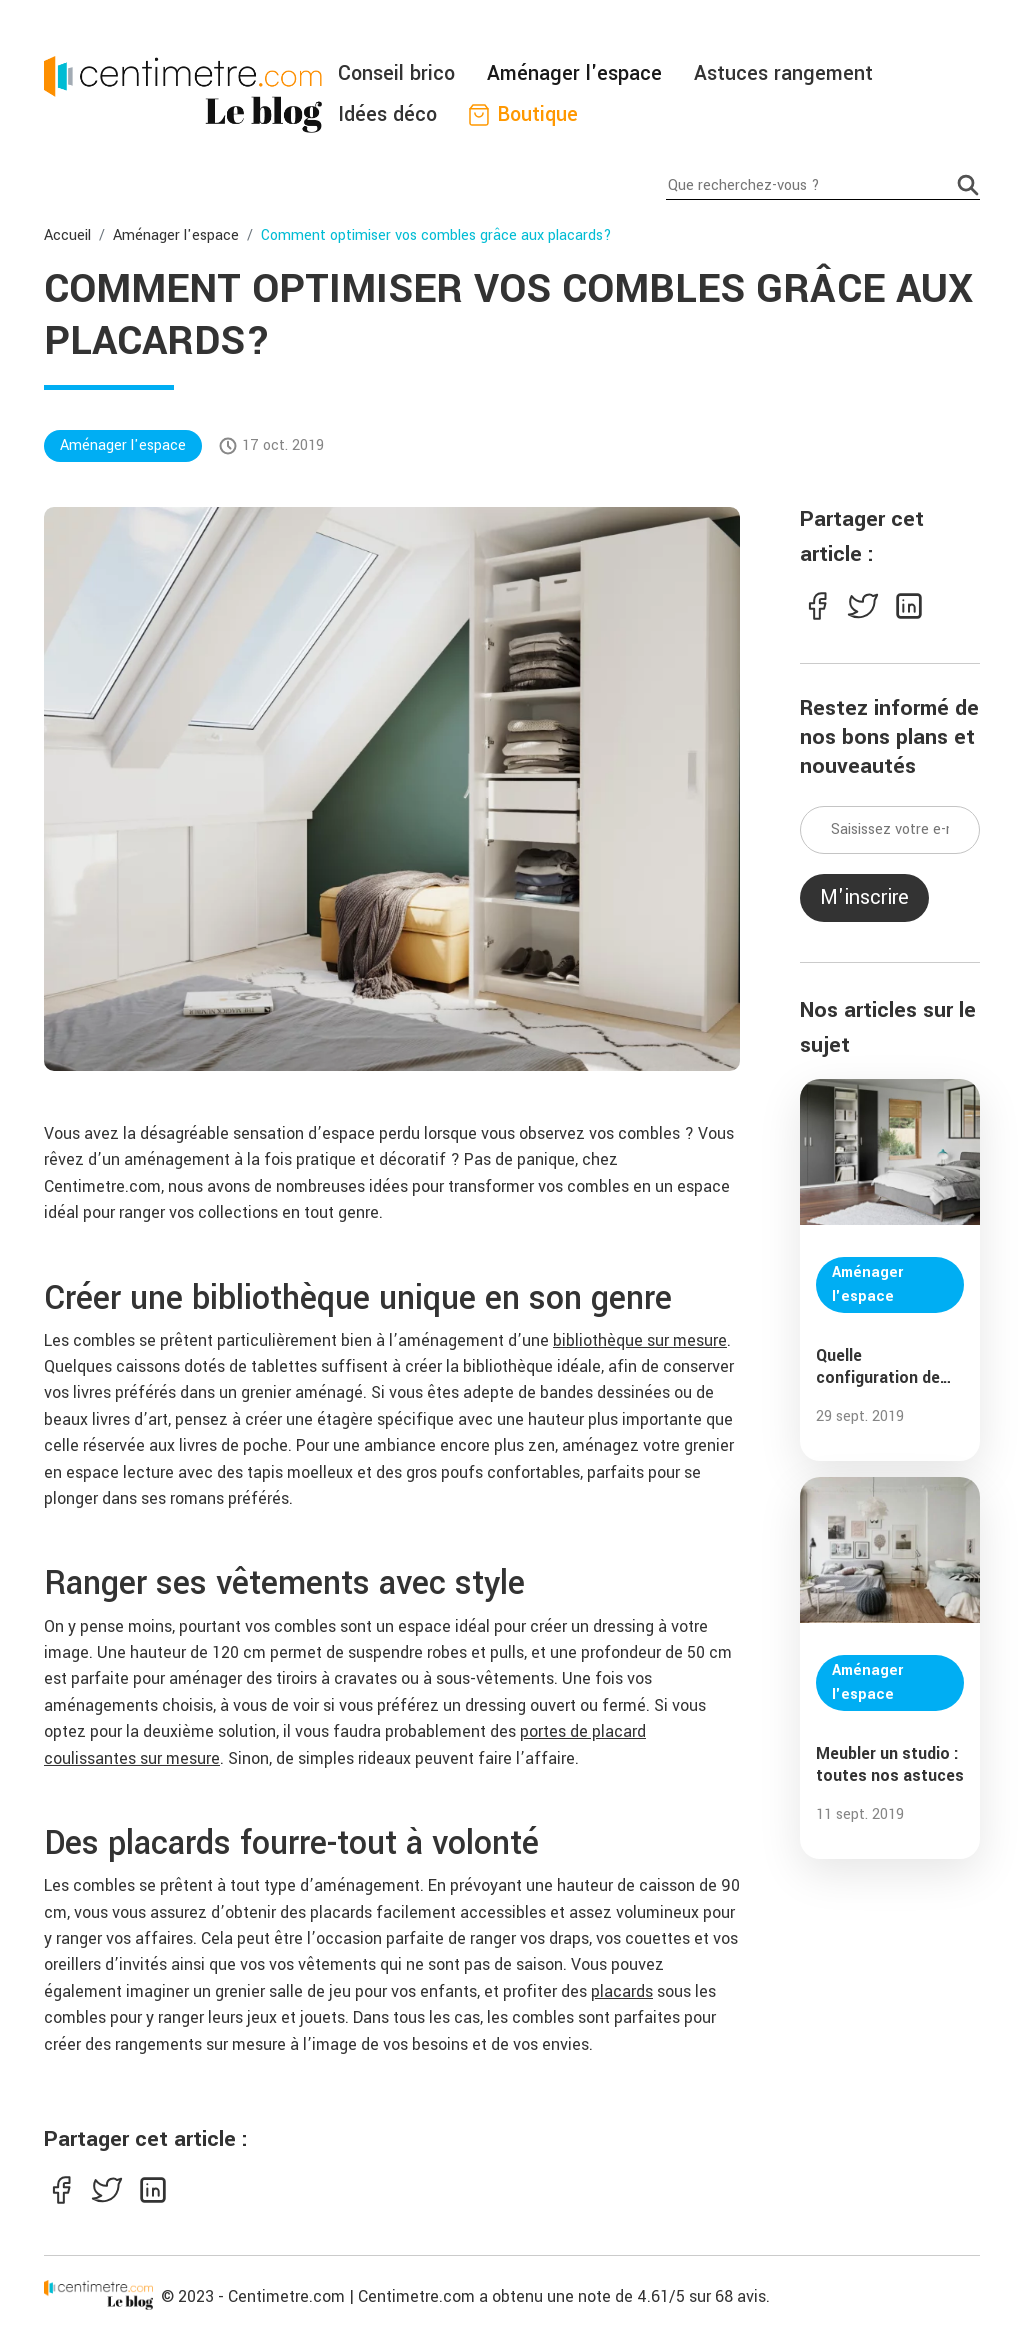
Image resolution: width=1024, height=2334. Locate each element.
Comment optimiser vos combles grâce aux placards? (436, 235)
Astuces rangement (783, 73)
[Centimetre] (98, 2295)
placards (622, 1991)
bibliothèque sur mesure (640, 1340)
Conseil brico (396, 73)
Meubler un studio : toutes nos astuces (890, 1765)
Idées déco (387, 114)
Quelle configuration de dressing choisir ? (882, 1367)
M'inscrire (864, 897)
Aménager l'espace (574, 73)
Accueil (67, 235)
